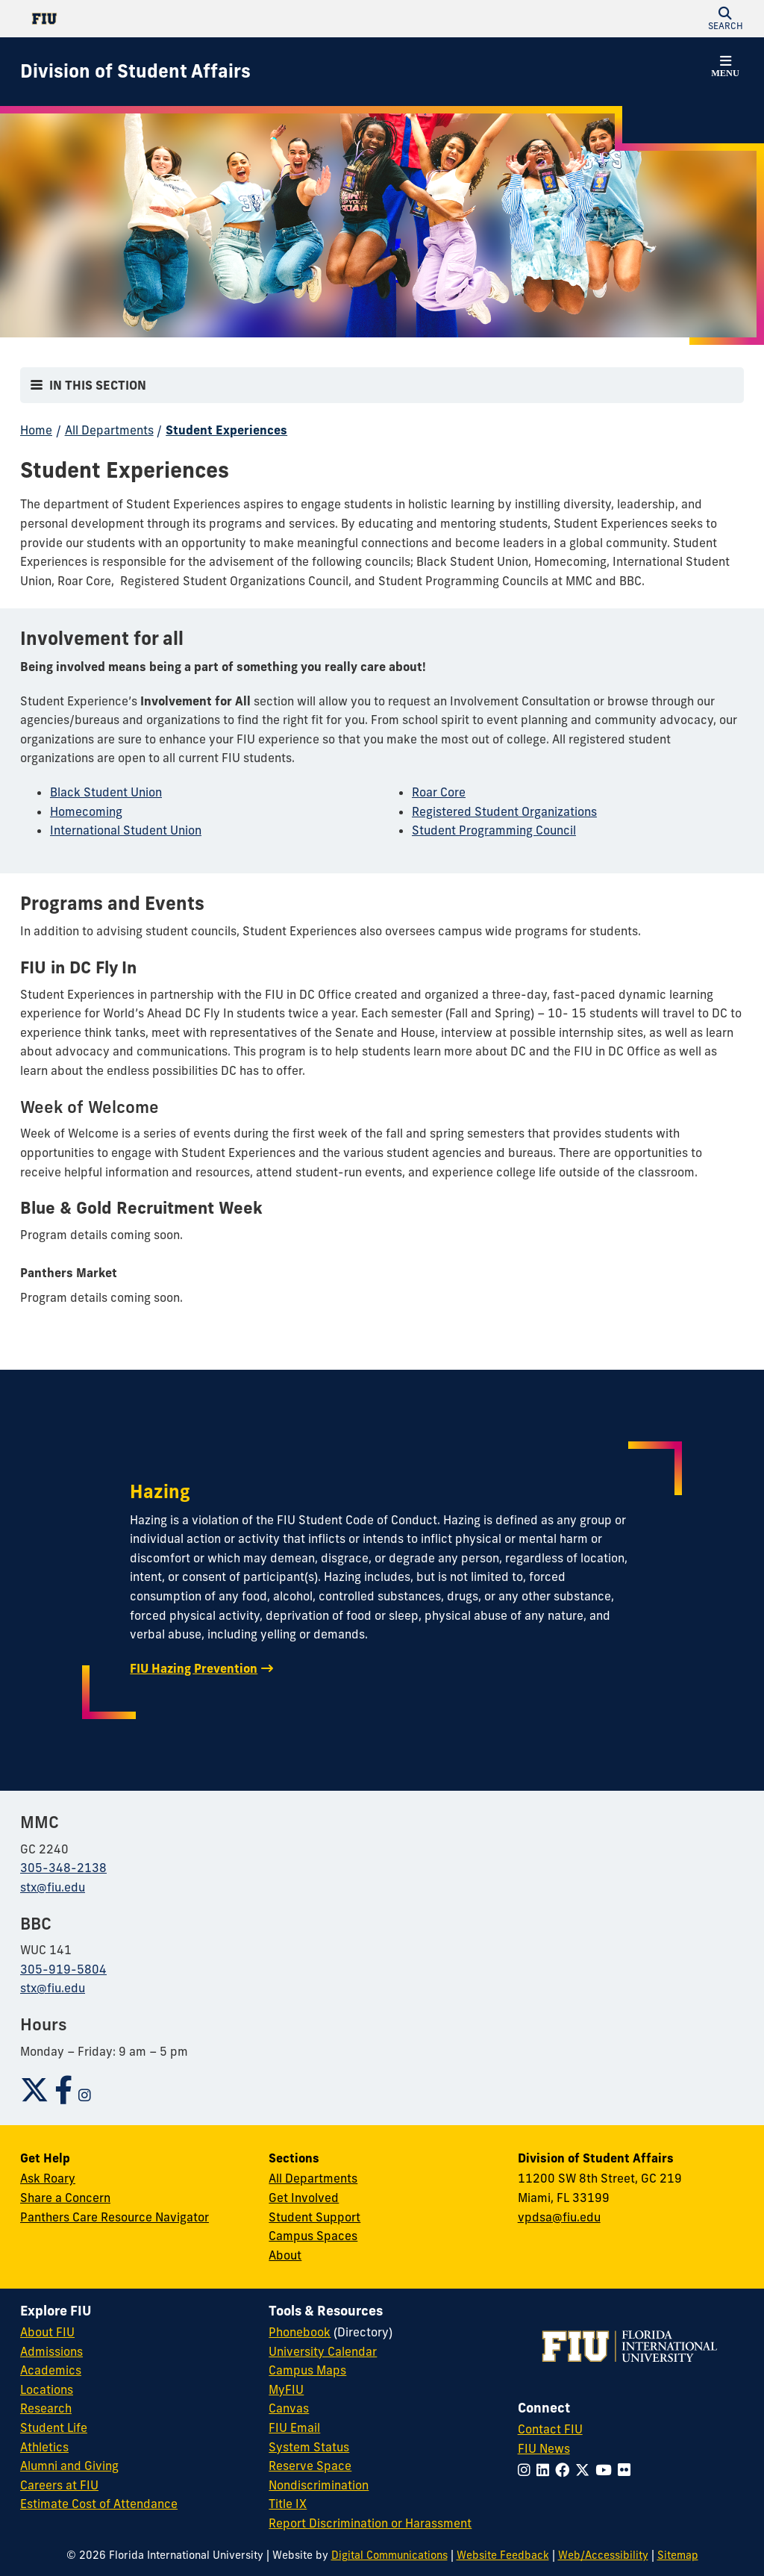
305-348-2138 (63, 1867)
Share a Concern (65, 2197)
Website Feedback (503, 2555)
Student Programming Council (494, 830)
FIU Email (294, 2427)
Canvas (289, 2408)
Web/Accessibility (603, 2555)
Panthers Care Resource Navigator (114, 2216)
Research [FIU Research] (46, 2408)
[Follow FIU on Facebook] (565, 2470)
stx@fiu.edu (52, 1887)
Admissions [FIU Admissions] (51, 2351)
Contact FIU (550, 2428)
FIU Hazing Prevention (193, 1668)
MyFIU (286, 2389)
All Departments (109, 429)
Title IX (288, 2503)
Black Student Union (106, 792)
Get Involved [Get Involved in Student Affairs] (304, 2197)
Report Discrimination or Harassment (370, 2523)
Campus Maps (307, 2370)
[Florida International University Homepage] (201, 18)
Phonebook (300, 2331)
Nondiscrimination (319, 2484)
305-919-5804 (63, 1969)
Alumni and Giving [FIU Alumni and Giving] (69, 2465)
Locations (46, 2389)
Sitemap (677, 2555)
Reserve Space (310, 2465)
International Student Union (125, 830)
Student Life (53, 2427)
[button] (725, 18)
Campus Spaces (313, 2235)
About (285, 2255)
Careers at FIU (59, 2484)
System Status (309, 2446)
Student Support (314, 2216)
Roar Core (439, 792)
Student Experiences (226, 429)
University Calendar (323, 2351)
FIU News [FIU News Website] (544, 2448)
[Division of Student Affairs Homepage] (135, 71)
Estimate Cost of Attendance (99, 2503)
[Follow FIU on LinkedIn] (545, 2470)
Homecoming (86, 811)
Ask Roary (47, 2178)
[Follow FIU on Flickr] (627, 2470)
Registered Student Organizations (504, 811)
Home (36, 429)
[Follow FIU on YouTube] (606, 2470)
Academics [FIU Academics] (50, 2370)
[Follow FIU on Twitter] (585, 2470)
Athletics (44, 2446)
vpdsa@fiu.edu (559, 2216)
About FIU (47, 2331)
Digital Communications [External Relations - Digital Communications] (389, 2555)
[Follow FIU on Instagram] (527, 2470)
